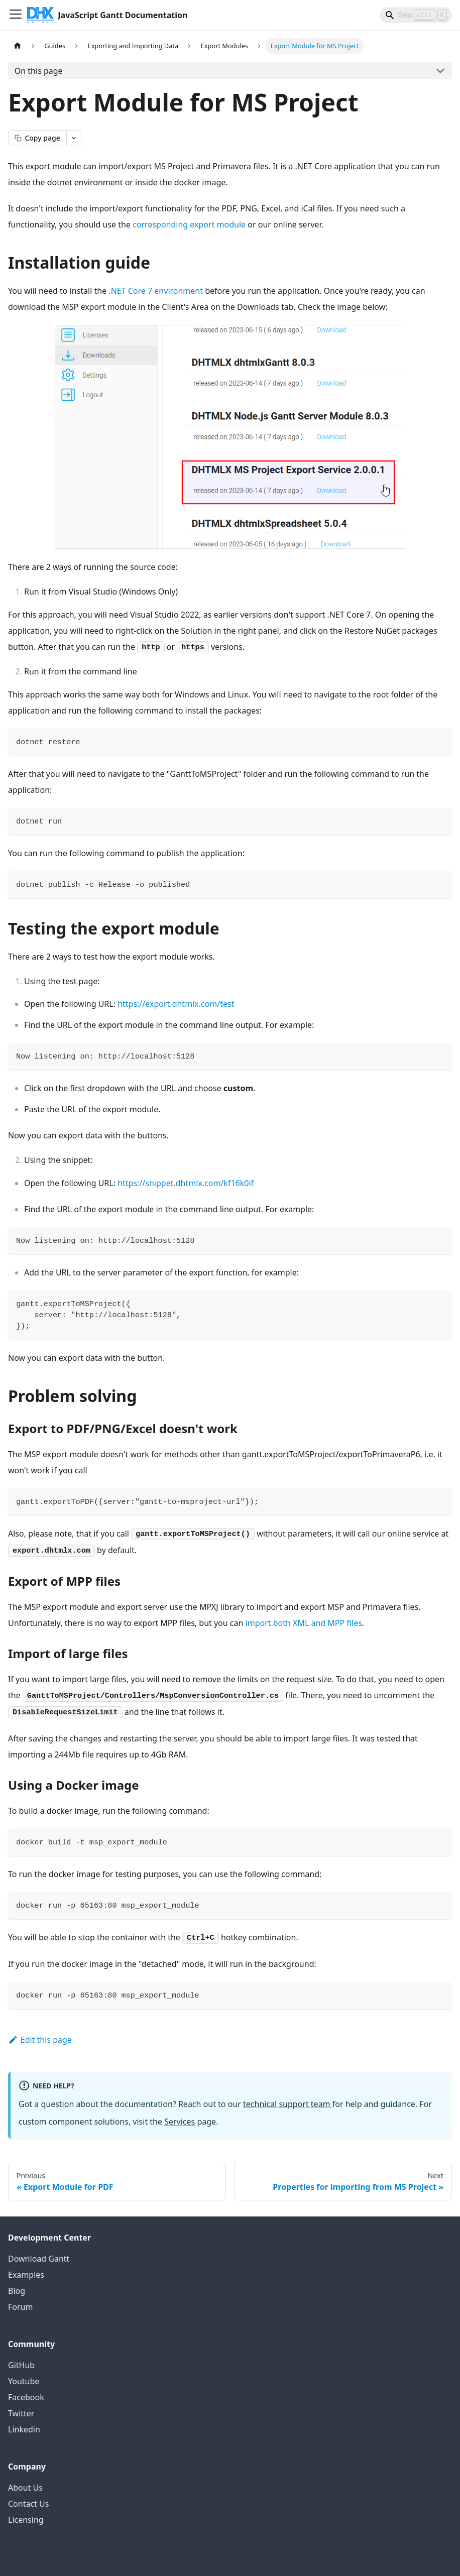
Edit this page (40, 2039)
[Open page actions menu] (73, 138)
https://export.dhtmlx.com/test (176, 1003)
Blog (16, 2290)
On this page (39, 70)
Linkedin (24, 2429)
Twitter (21, 2413)
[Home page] (17, 46)
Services (179, 2121)
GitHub (21, 2365)
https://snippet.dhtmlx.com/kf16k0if (186, 1183)
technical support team (287, 2104)
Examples (26, 2274)
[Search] (416, 15)
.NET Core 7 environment (155, 290)
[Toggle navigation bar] (15, 15)
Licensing (26, 2519)
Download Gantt (38, 2258)
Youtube (23, 2381)
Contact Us (28, 2503)
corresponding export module (189, 224)
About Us (25, 2487)
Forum (20, 2306)
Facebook (26, 2397)
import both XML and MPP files (304, 1622)
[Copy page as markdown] (37, 138)
